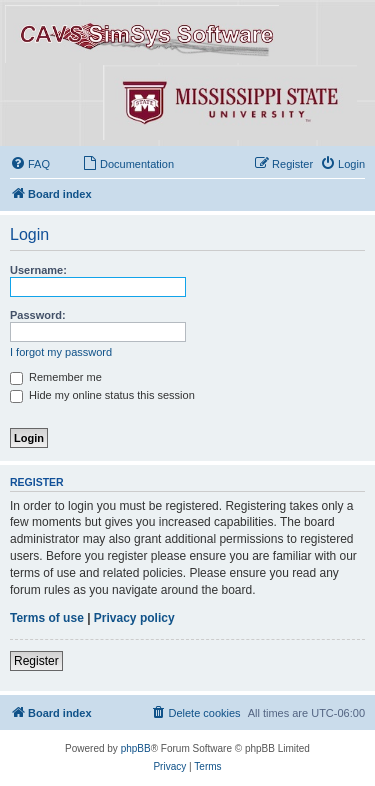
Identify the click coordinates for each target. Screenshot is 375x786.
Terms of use (47, 618)
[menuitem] (30, 164)
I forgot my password (61, 352)
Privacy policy (134, 618)
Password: (38, 315)
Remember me (56, 377)
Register (36, 661)
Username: (38, 270)
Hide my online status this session (102, 395)
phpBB (136, 748)
